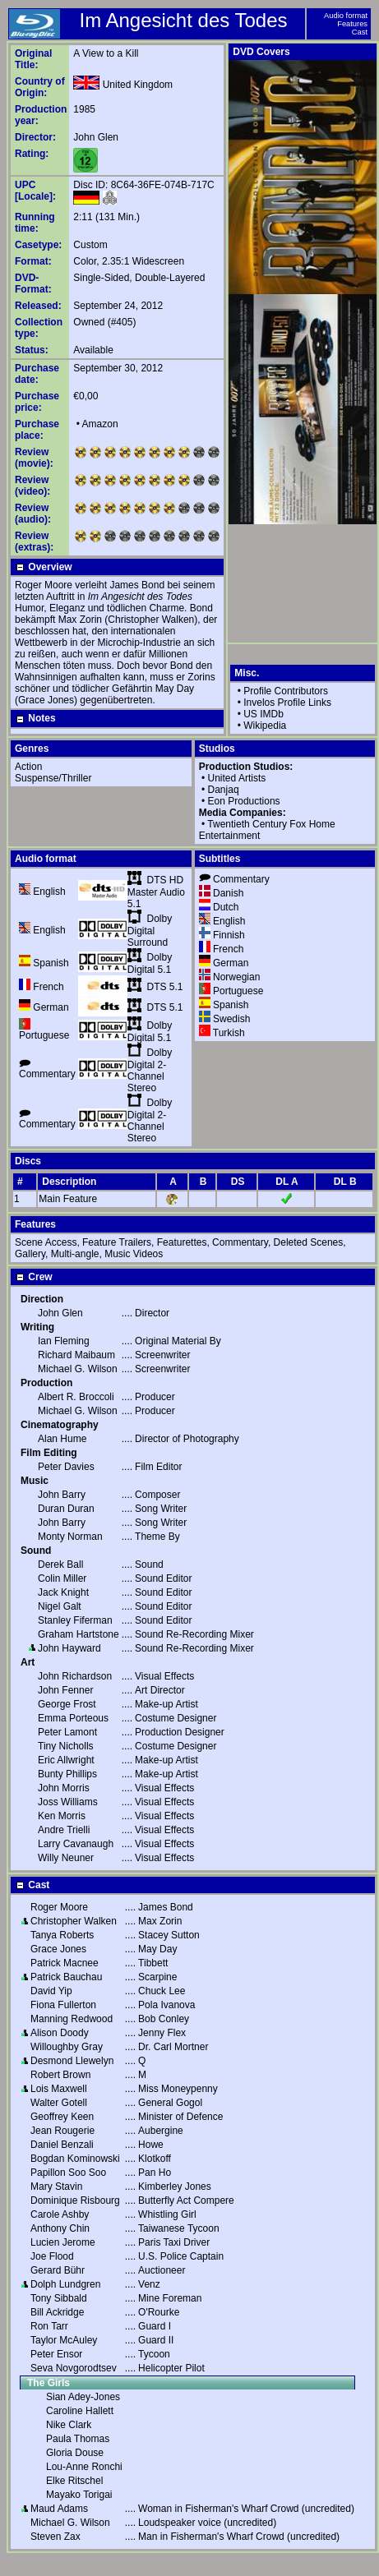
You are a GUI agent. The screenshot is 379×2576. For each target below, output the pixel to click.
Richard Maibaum (76, 1355)
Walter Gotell (58, 2102)
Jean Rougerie (62, 2130)
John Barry (62, 1494)
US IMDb (263, 714)
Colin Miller (62, 1578)
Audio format (345, 16)
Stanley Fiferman (75, 1620)
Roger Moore (59, 1907)
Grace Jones (58, 1949)
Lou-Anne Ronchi (84, 2466)
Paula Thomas (77, 2439)
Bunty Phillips (67, 1774)
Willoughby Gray (66, 2047)
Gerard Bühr (57, 2270)
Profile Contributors (285, 691)
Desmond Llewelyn (71, 2061)
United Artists (237, 778)
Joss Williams (68, 1802)
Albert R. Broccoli (76, 1397)
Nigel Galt (59, 1606)
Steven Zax (55, 2536)
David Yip (51, 1991)
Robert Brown (60, 2075)
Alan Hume (62, 1439)
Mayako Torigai (79, 2494)
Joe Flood (52, 2256)
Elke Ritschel (74, 2480)
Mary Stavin (56, 2186)
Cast (359, 32)
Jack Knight (63, 1592)
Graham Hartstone (78, 1634)
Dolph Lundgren (65, 2284)
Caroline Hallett (79, 2411)
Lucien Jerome (62, 2242)
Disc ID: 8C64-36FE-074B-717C (143, 185)
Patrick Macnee (64, 1963)
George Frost (67, 1704)
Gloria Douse (75, 2452)
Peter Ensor (56, 2354)
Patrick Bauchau (66, 1977)
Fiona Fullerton (63, 2005)
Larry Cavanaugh (75, 1844)
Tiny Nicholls (66, 1746)
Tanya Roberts (62, 1935)
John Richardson (75, 1676)
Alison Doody (59, 2033)
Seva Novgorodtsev (73, 2368)
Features (352, 24)
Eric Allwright (66, 1760)
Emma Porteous (73, 1718)
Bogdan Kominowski (75, 2158)
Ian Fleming (64, 1341)
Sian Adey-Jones (83, 2397)
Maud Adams (59, 2508)
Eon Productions (244, 801)
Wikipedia (264, 725)
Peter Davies (66, 1466)
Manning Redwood (71, 2019)
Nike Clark (68, 2425)
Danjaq (223, 789)
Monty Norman (70, 1536)
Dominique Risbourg (75, 2200)
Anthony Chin (60, 2228)
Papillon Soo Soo (68, 2172)
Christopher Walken (73, 1921)
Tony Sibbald (58, 2298)
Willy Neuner (66, 1858)
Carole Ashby (59, 2214)
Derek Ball (60, 1564)
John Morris (64, 1788)
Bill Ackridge (57, 2312)
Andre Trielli (64, 1830)
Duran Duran (66, 1508)
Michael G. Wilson (78, 1369)
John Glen (95, 137)
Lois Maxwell (58, 2088)
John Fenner (65, 1690)
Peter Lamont (67, 1732)
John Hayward (69, 1648)
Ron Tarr (49, 2326)
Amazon (100, 424)
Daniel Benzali (62, 2144)
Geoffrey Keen (62, 2116)
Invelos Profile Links (287, 702)
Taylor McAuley (63, 2340)
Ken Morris (62, 1816)
